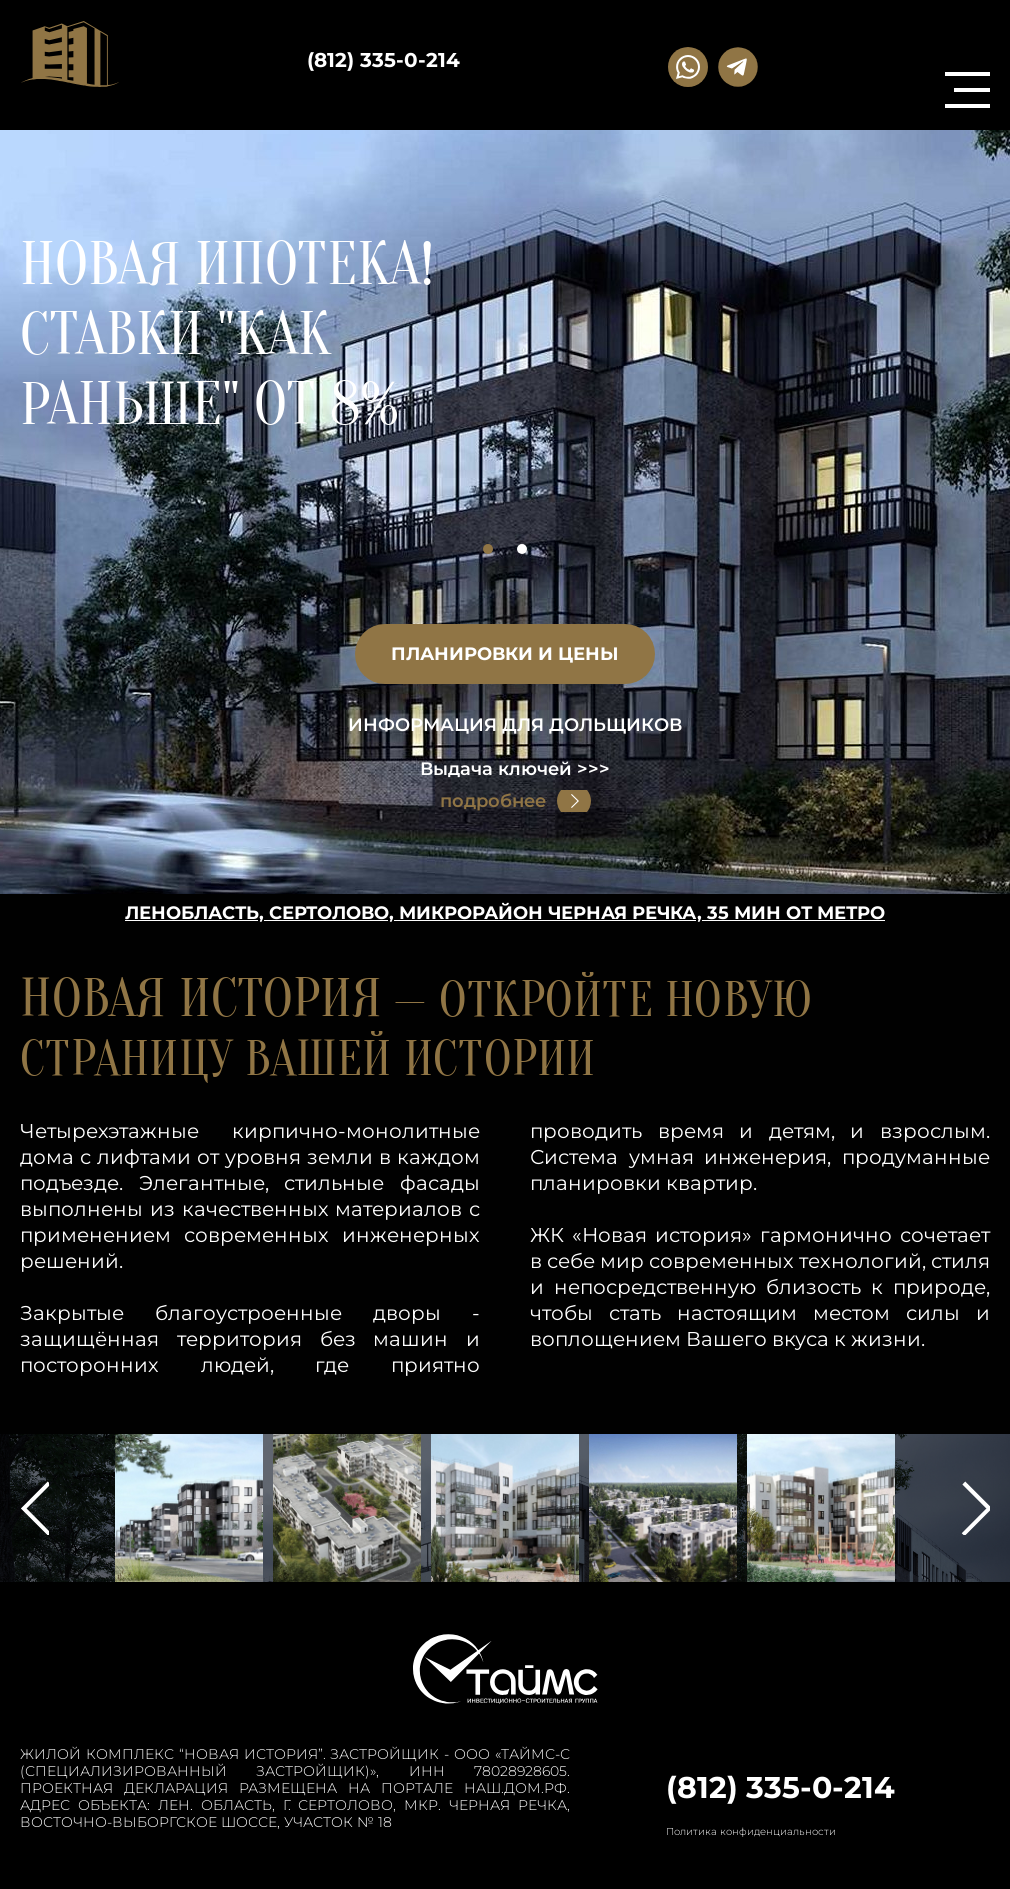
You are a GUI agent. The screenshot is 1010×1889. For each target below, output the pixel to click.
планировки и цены (505, 654)
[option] (505, 367)
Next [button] (975, 1508)
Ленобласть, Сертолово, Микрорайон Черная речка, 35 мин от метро (505, 913)
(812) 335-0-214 (383, 60)
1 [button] (488, 549)
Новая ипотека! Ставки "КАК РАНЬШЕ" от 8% (227, 335)
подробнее (493, 801)
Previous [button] (34, 1508)
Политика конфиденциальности (751, 1831)
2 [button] (522, 549)
